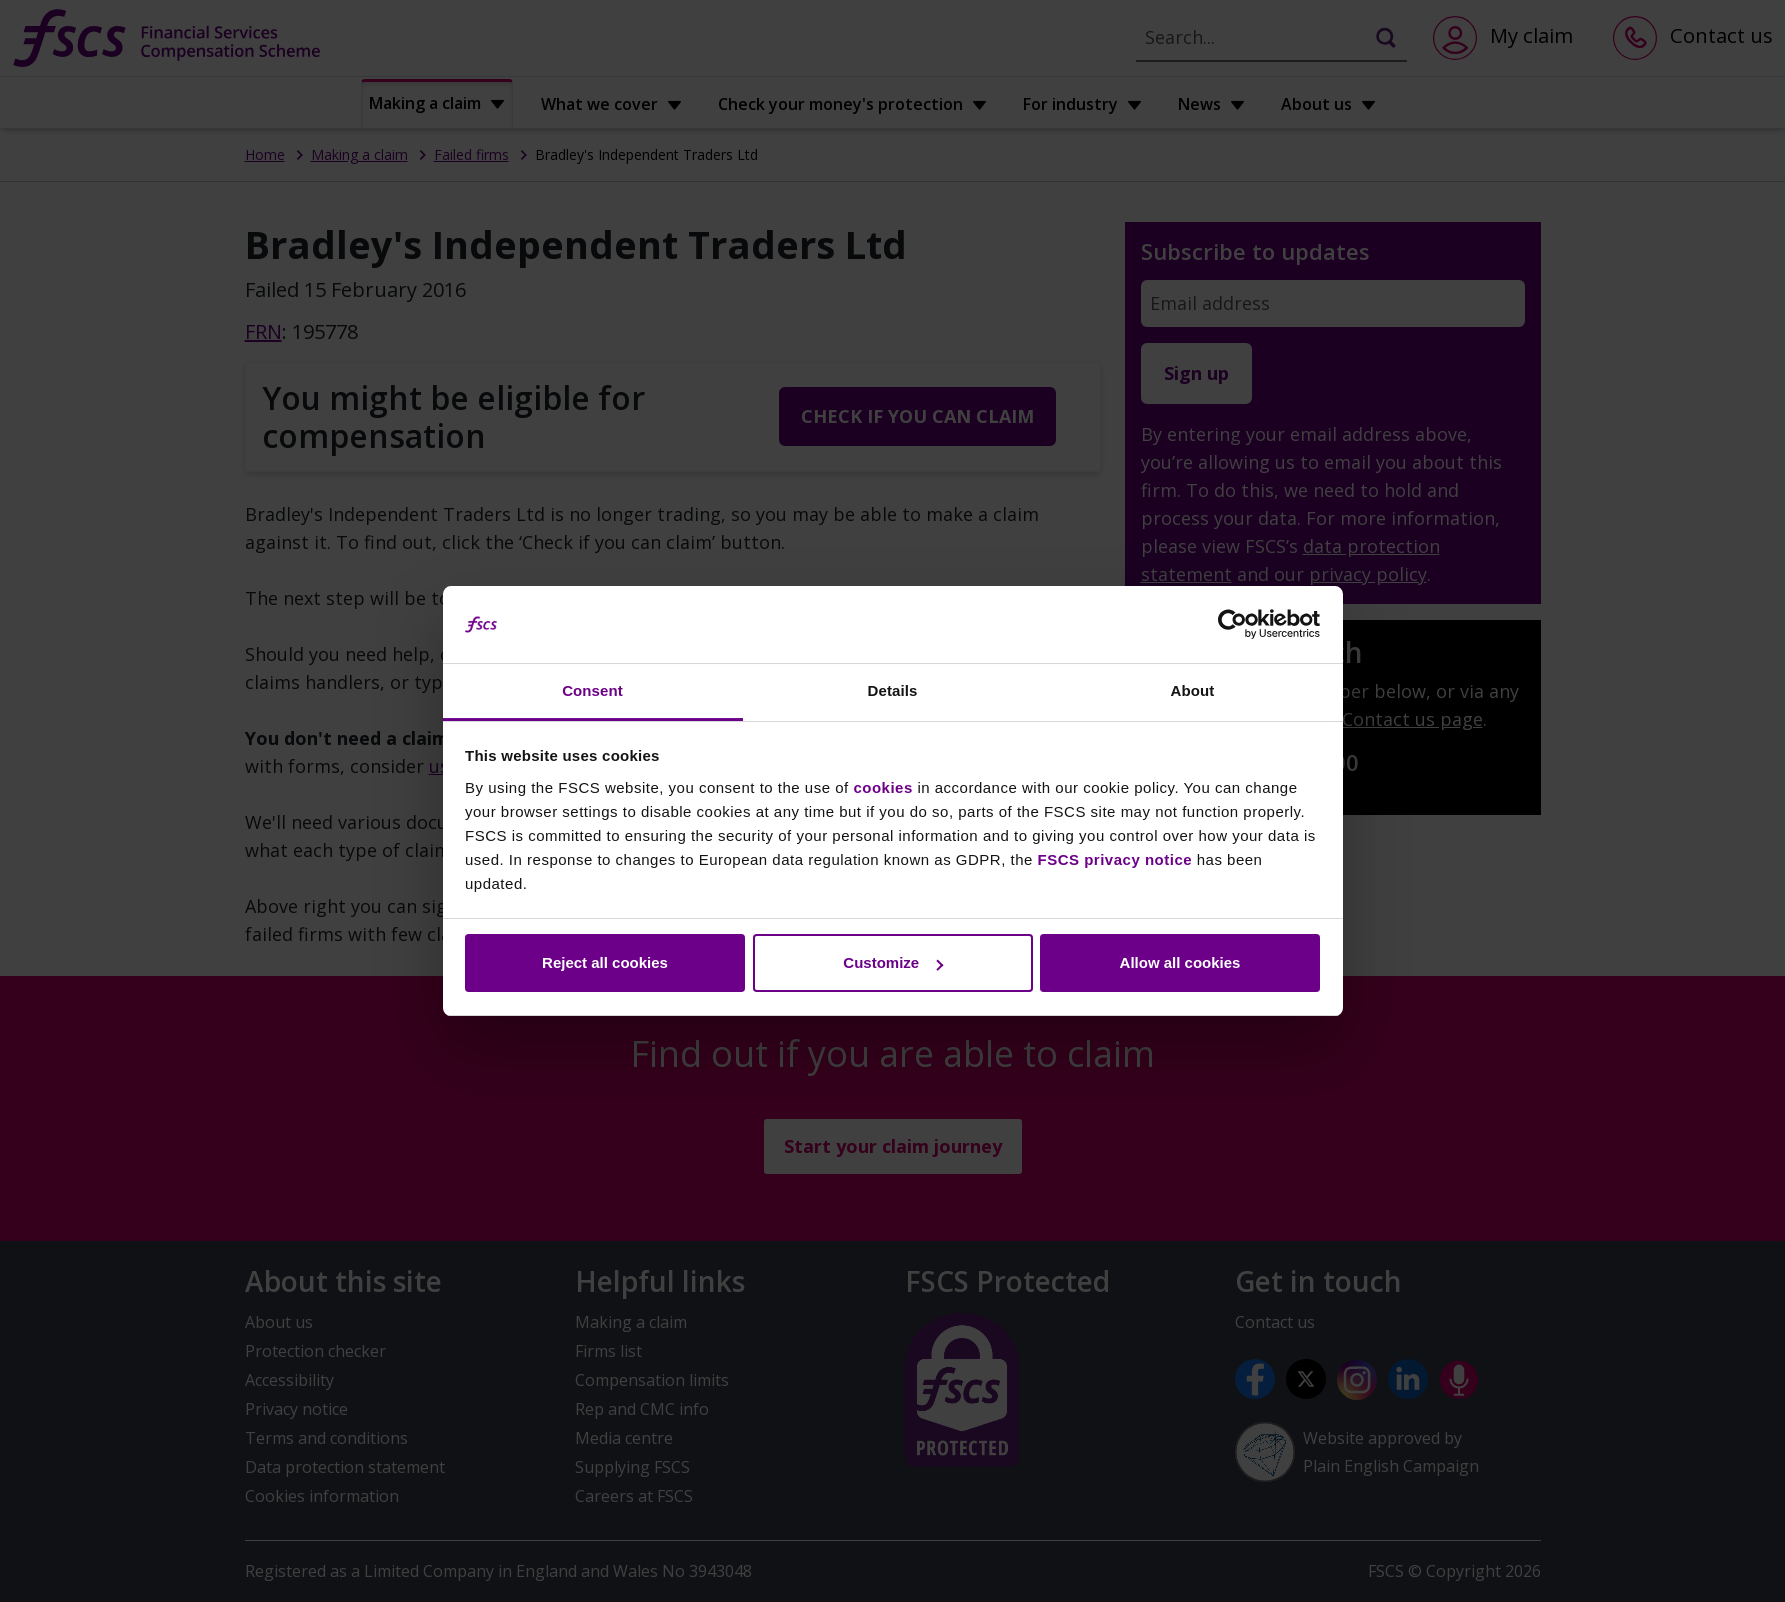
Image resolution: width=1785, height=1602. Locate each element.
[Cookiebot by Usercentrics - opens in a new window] (1232, 625)
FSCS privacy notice (1115, 859)
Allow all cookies (1180, 962)
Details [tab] (893, 690)
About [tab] (1193, 690)
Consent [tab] (592, 690)
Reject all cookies (605, 962)
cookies (882, 787)
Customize (893, 962)
